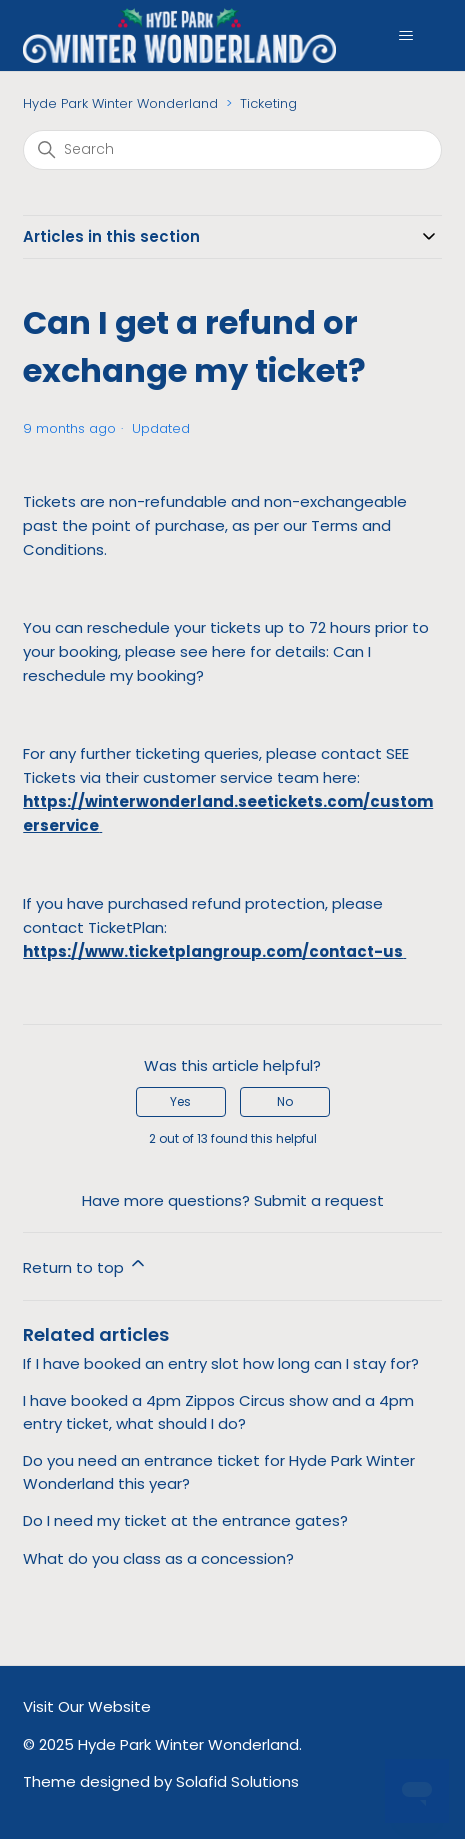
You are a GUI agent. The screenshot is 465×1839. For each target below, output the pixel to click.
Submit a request (319, 1200)
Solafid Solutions (237, 1781)
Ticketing (268, 103)
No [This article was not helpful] (285, 1101)
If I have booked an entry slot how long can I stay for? (221, 1363)
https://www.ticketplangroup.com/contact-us (213, 951)
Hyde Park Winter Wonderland (120, 103)
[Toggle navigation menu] (406, 36)
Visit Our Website (87, 1706)
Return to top (85, 1265)
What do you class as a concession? (158, 1558)
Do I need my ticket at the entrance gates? (185, 1520)
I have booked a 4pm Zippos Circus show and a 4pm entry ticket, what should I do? (218, 1412)
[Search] (232, 150)
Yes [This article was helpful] (180, 1101)
